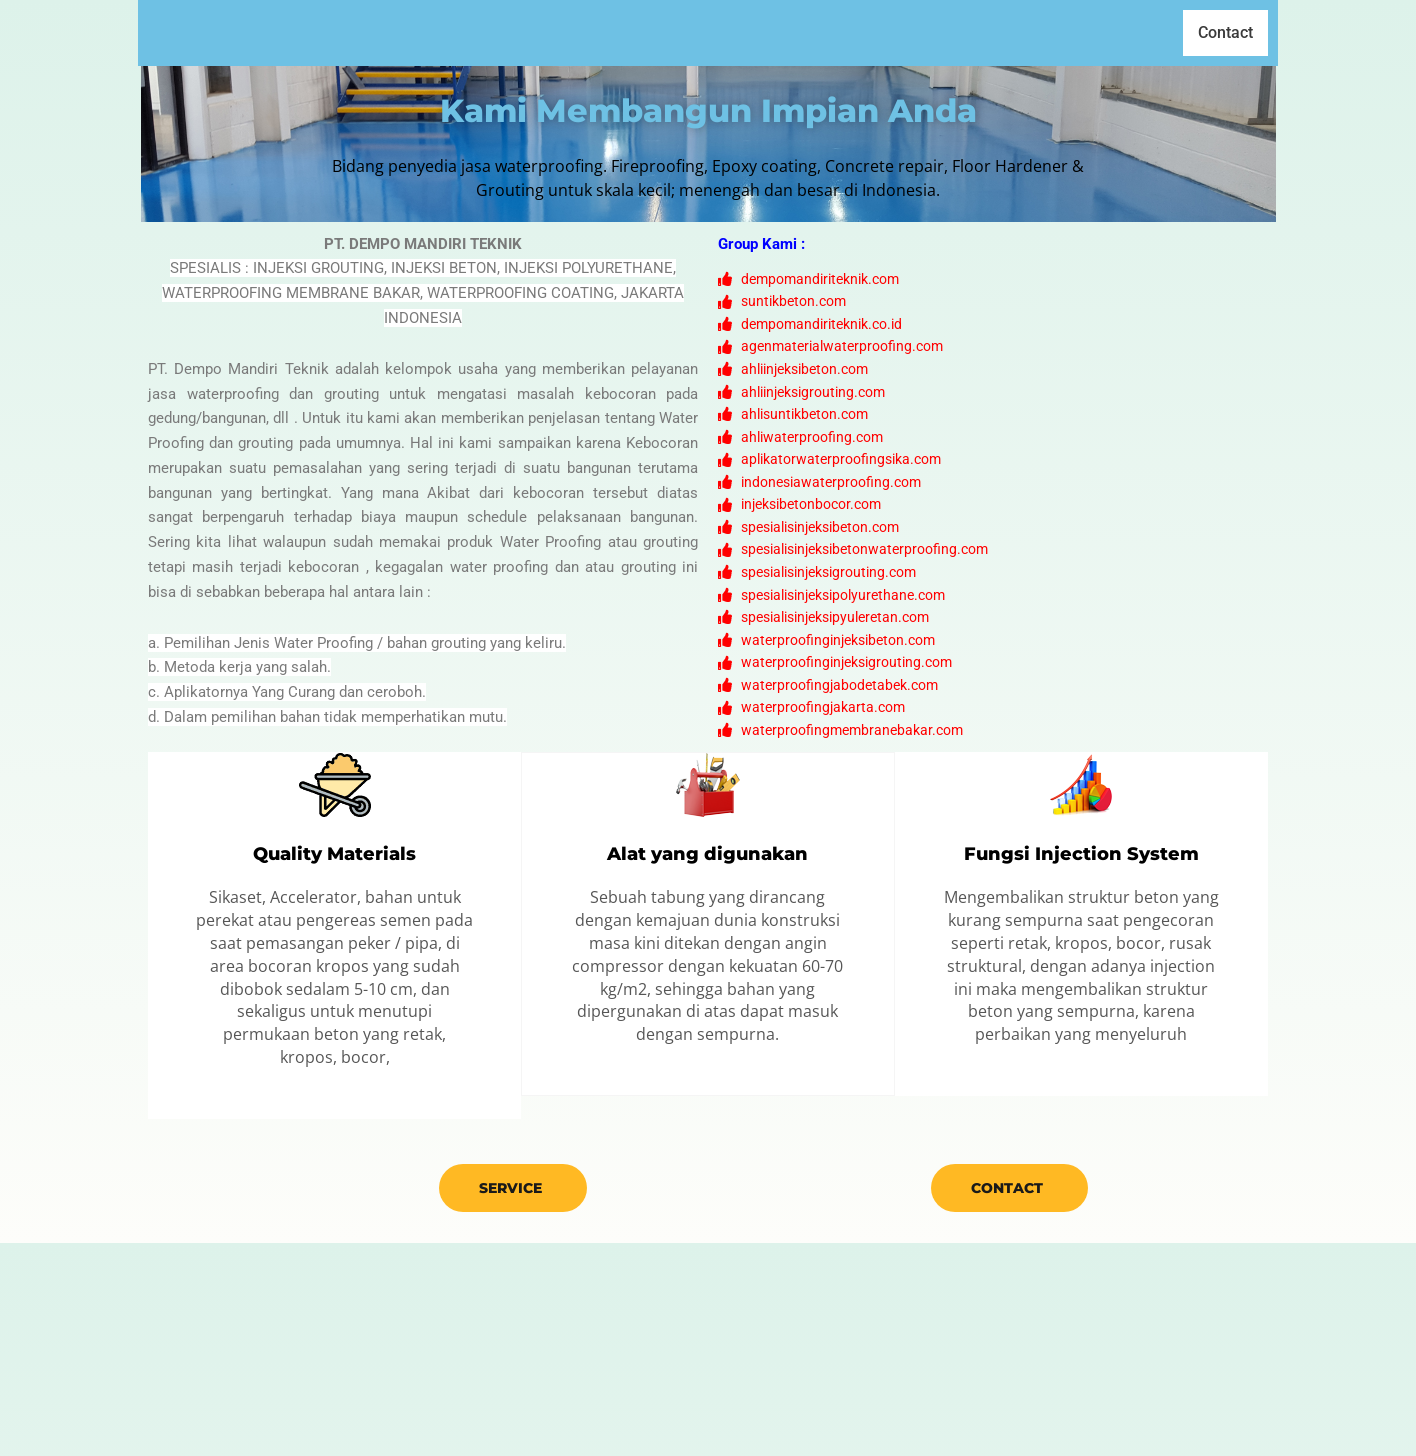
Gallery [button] (1135, 32)
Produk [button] (822, 32)
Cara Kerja (1032, 32)
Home (666, 32)
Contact (1226, 33)
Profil (737, 32)
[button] (822, 33)
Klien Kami (925, 32)
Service (510, 1401)
